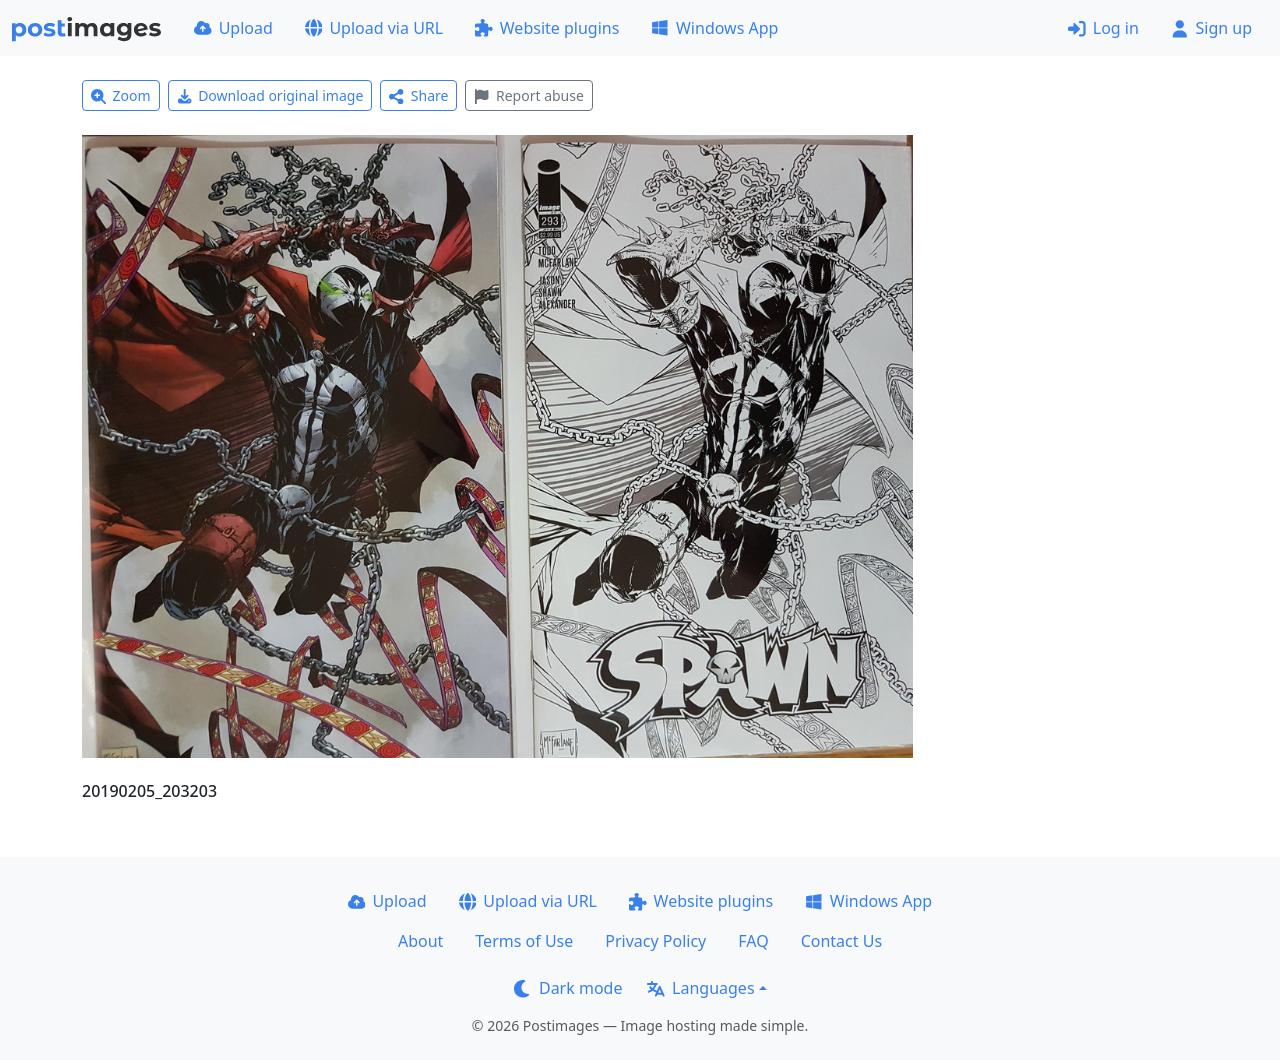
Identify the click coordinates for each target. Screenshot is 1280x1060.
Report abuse (528, 95)
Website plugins (547, 28)
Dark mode (568, 988)
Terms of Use (524, 941)
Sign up (1211, 28)
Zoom (121, 95)
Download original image (270, 95)
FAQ (753, 941)
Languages (700, 988)
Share (418, 95)
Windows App (714, 28)
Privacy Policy (655, 941)
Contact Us (841, 941)
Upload (233, 28)
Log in (1103, 28)
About (420, 941)
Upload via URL (374, 28)
